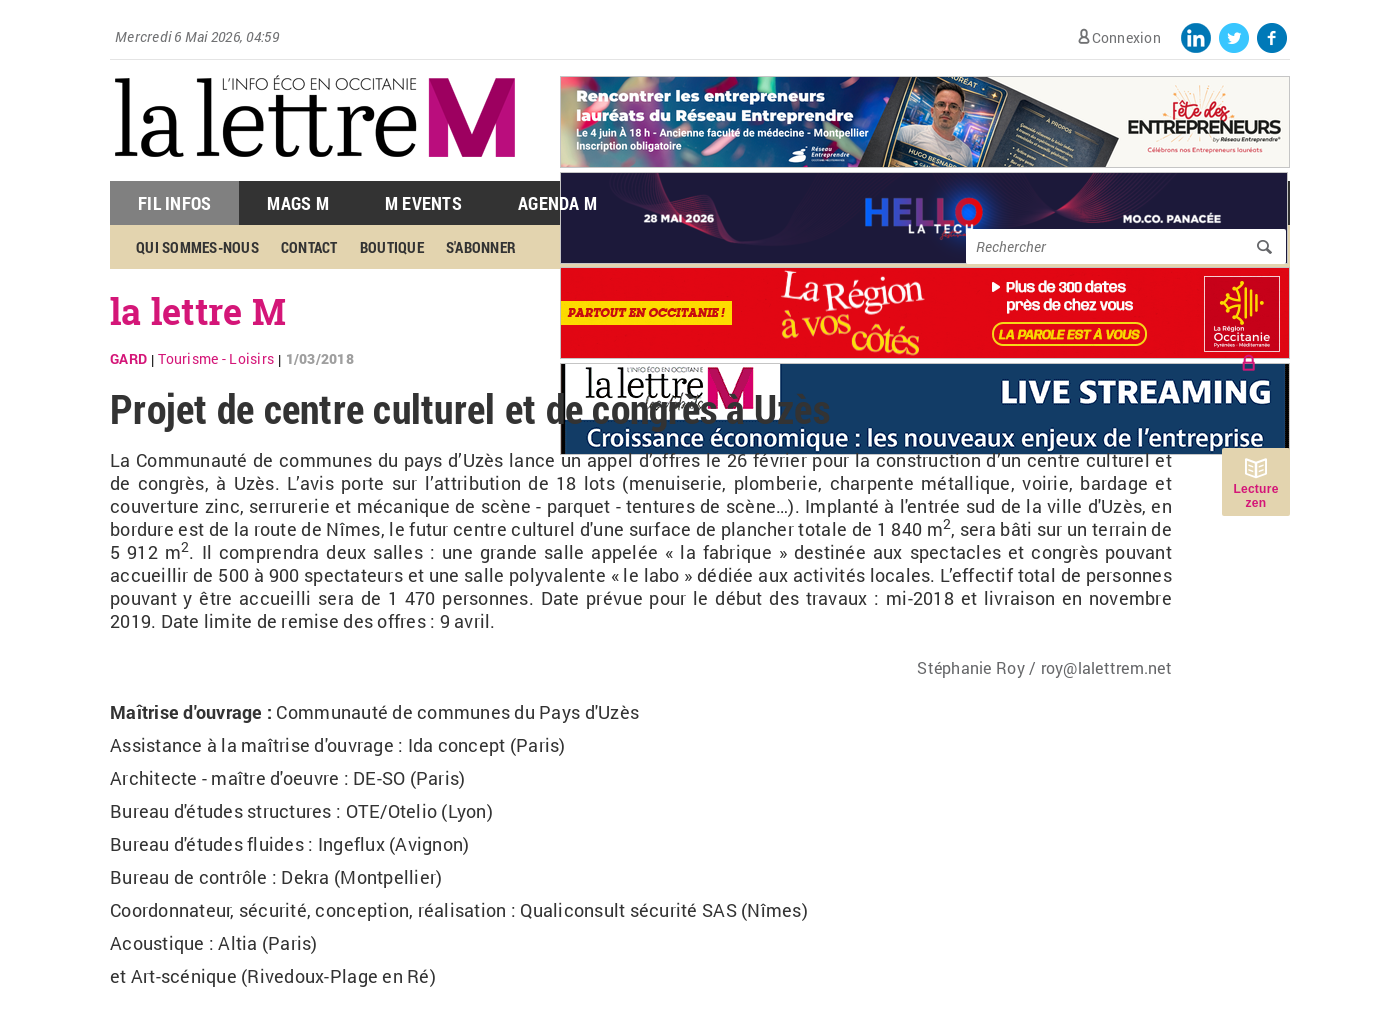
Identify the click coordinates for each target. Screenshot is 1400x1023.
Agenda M (557, 203)
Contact (309, 247)
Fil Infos (174, 203)
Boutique (392, 247)
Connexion (1126, 37)
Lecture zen (1255, 496)
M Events (423, 203)
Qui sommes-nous (197, 247)
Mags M (298, 203)
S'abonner (481, 247)
